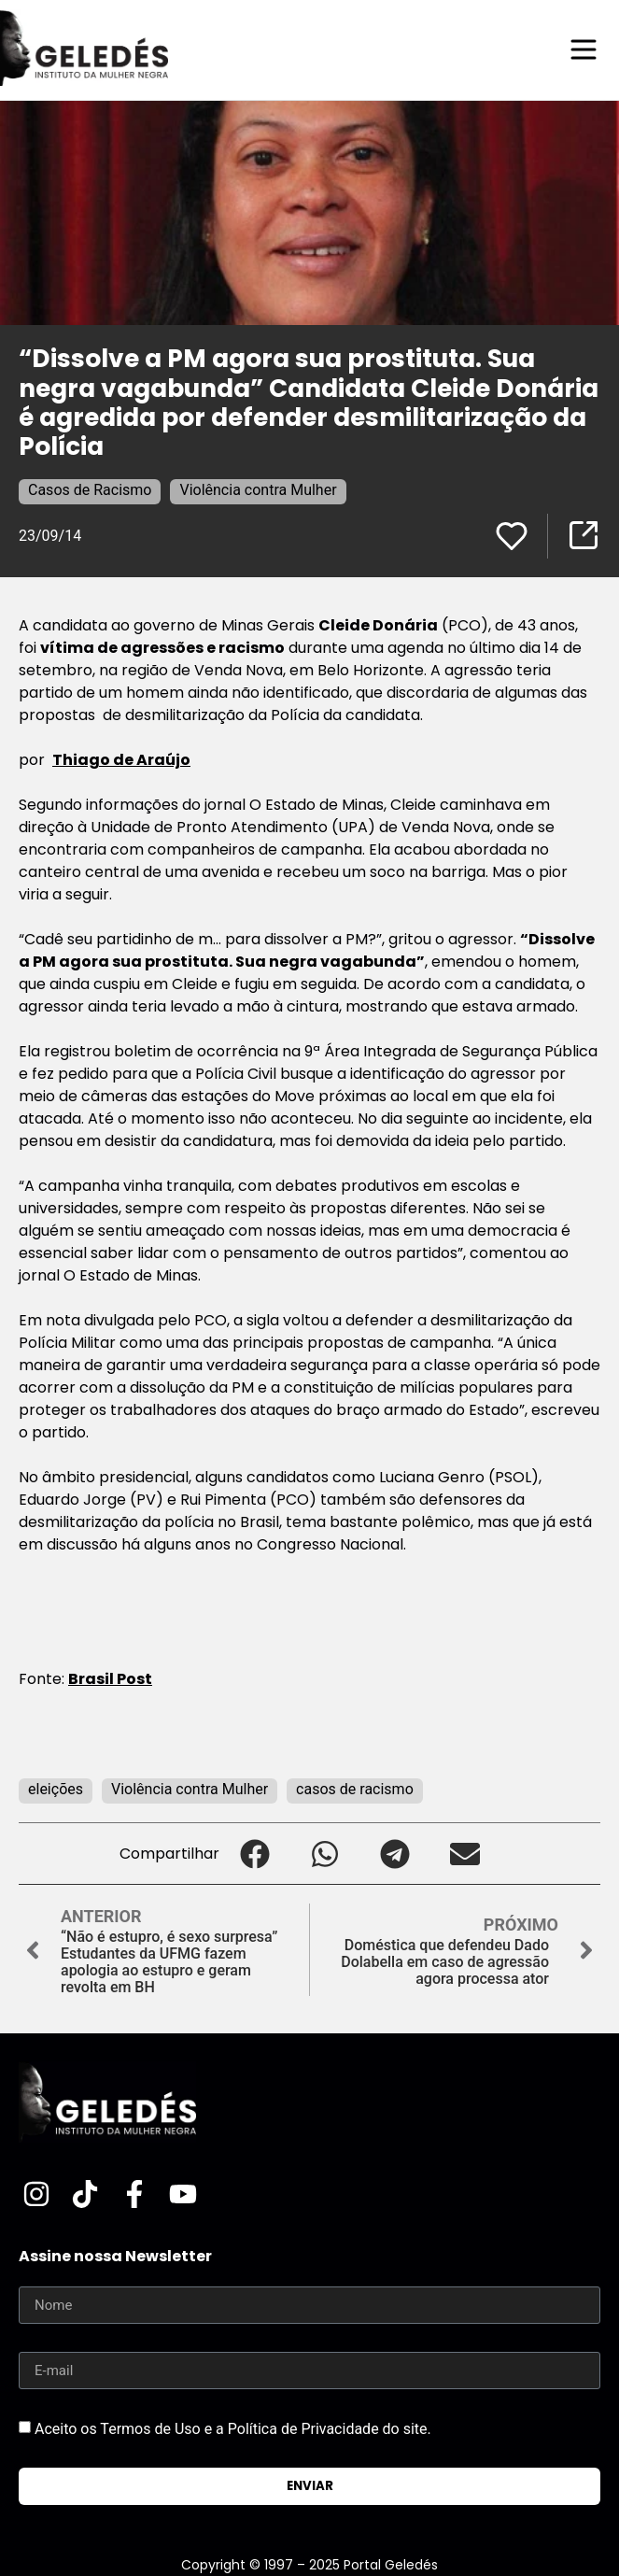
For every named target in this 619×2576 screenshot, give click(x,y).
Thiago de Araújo (121, 760)
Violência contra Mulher (257, 490)
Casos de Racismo (89, 490)
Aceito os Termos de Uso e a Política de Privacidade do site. (233, 2429)
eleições (55, 1789)
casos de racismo (355, 1789)
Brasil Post (110, 1679)
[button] (254, 1854)
